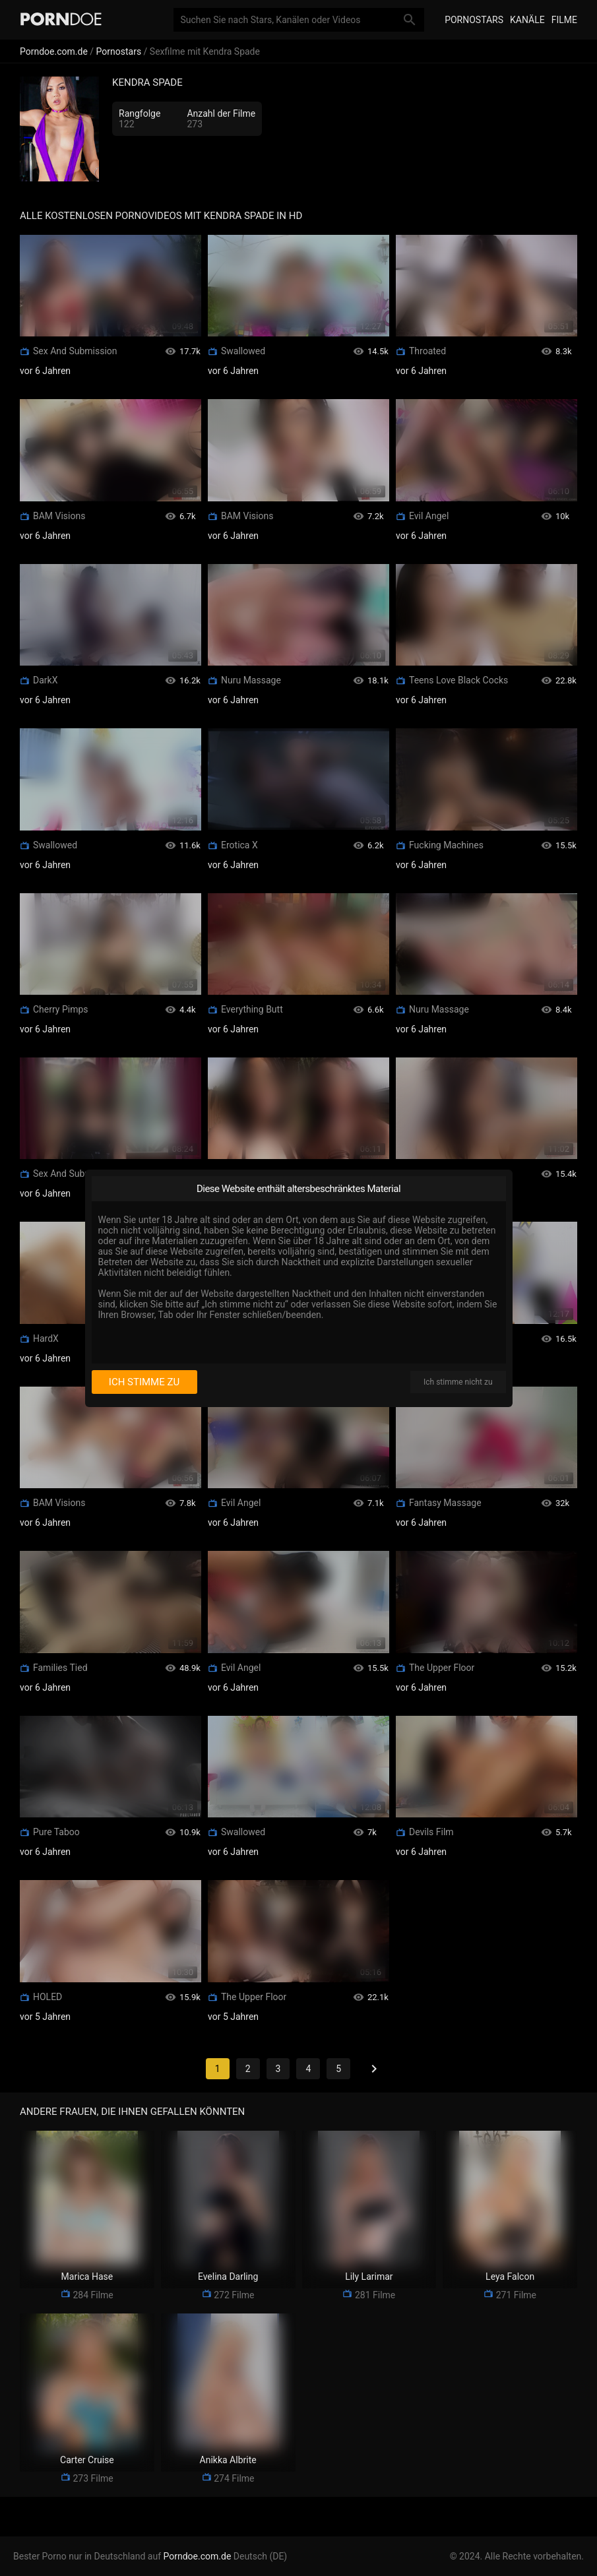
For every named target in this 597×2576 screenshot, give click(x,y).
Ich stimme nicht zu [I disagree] (458, 1382)
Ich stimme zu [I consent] (144, 1382)
